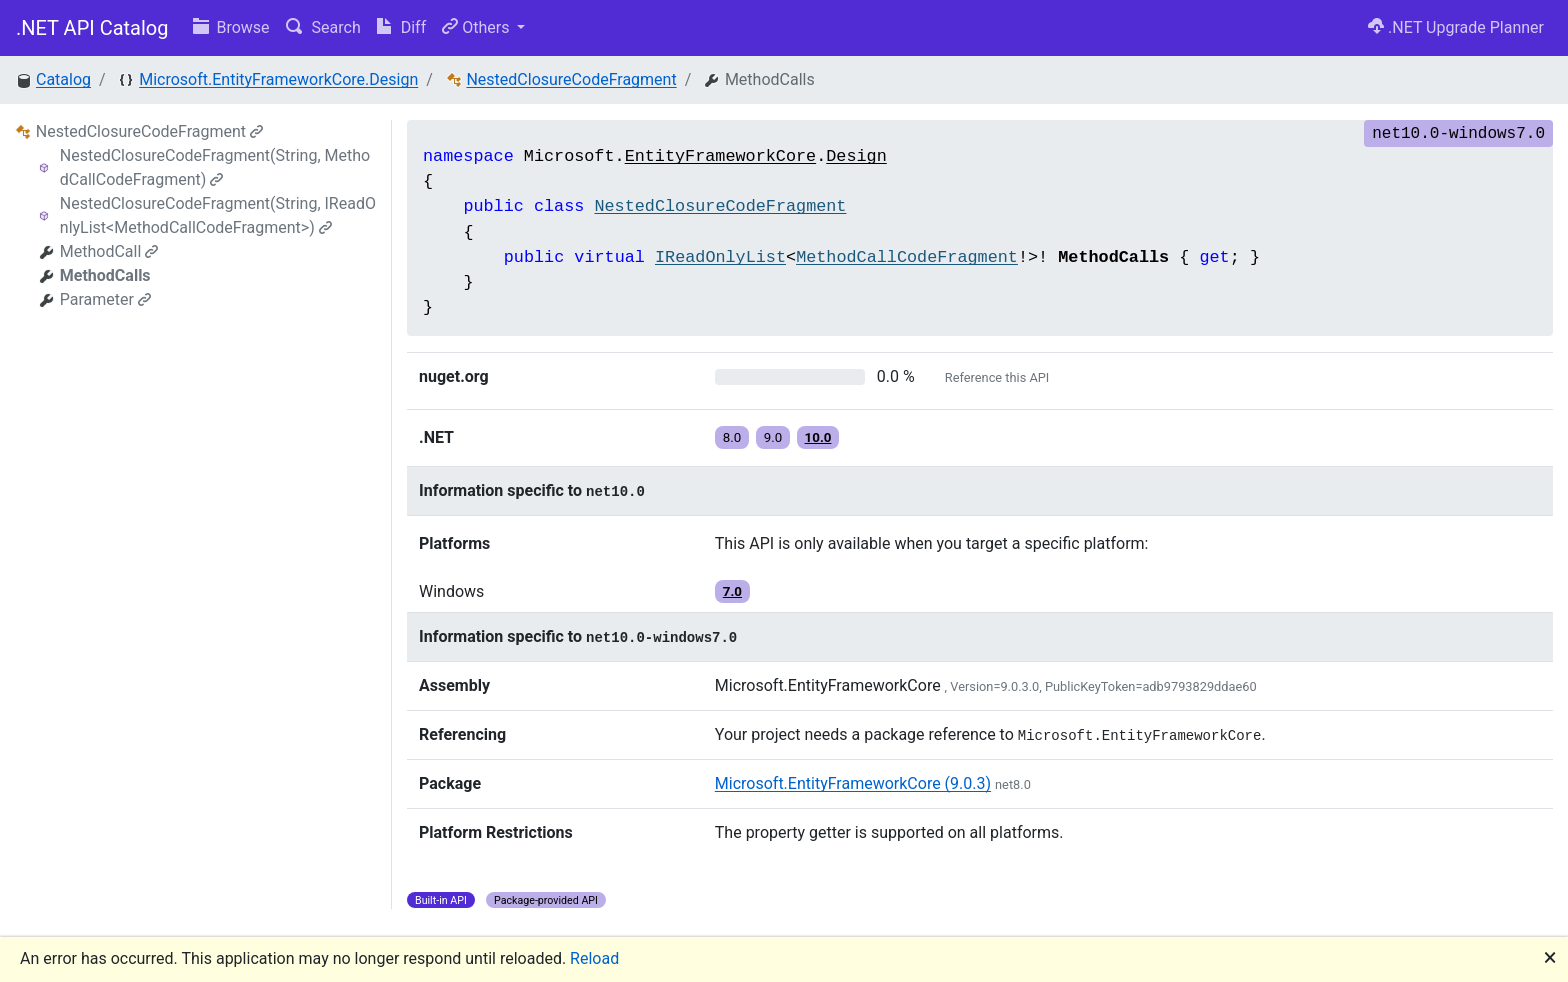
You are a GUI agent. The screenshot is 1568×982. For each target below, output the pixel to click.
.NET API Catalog (92, 28)
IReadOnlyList (720, 257)
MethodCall (109, 251)
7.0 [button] (732, 591)
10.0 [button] (818, 437)
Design (856, 156)
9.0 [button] (773, 437)
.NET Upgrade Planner (1456, 27)
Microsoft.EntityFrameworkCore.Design (278, 79)
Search (323, 27)
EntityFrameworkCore (721, 156)
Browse (231, 27)
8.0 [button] (732, 437)
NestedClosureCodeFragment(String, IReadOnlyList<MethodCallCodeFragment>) (218, 215)
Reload (594, 958)
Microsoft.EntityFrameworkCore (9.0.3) (853, 783)
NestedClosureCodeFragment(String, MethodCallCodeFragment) (215, 167)
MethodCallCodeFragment (907, 257)
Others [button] (477, 27)
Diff (401, 27)
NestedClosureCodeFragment (571, 79)
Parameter (105, 299)
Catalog (63, 79)
